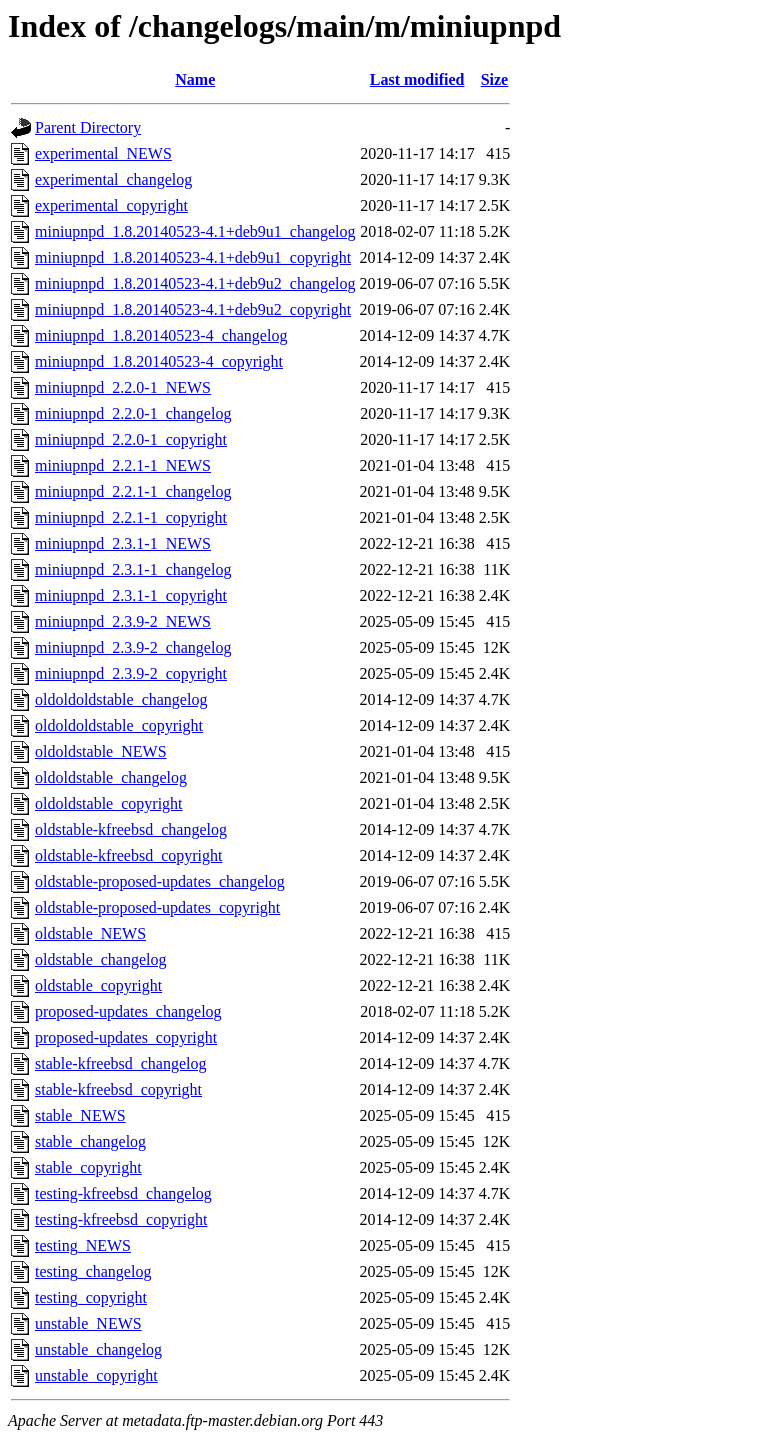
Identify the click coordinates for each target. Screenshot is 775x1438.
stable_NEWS (80, 1115)
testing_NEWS (83, 1245)
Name (195, 79)
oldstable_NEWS (90, 933)
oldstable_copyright (98, 985)
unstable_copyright (96, 1375)
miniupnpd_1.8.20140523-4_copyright (159, 361)
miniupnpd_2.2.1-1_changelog (133, 491)
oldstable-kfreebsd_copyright (129, 855)
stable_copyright (88, 1167)
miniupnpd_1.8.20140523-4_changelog (161, 335)
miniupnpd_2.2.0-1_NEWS (123, 387)
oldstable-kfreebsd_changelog (131, 829)
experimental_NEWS (103, 153)
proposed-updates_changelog (128, 1011)
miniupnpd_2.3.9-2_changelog (133, 647)
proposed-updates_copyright (126, 1037)
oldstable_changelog (101, 959)
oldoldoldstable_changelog (121, 699)
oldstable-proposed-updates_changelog (160, 881)
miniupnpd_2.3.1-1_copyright (131, 595)
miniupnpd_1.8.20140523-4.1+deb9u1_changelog (195, 231)
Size (495, 79)
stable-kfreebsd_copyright (118, 1089)
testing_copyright (91, 1297)
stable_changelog (90, 1141)
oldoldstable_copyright (109, 803)
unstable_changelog (98, 1349)
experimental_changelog (113, 179)
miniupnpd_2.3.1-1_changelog (133, 569)
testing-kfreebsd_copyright (121, 1219)
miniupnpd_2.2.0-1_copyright (131, 439)
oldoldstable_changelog (111, 777)
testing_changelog (93, 1271)
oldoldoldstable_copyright (119, 725)
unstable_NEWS (88, 1323)
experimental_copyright (111, 205)
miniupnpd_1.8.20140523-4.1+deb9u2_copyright (193, 309)
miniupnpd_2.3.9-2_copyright (131, 673)
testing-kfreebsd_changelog (123, 1193)
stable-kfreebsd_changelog (120, 1063)
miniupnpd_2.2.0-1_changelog (133, 413)
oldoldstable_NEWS (101, 751)
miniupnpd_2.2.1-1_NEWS (123, 465)
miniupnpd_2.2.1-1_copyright (131, 517)
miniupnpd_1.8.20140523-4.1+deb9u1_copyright (193, 257)
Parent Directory (88, 127)
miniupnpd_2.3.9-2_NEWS (123, 621)
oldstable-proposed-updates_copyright (157, 907)
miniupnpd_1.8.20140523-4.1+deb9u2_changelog (195, 283)
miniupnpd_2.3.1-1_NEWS (123, 543)
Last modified (417, 79)
